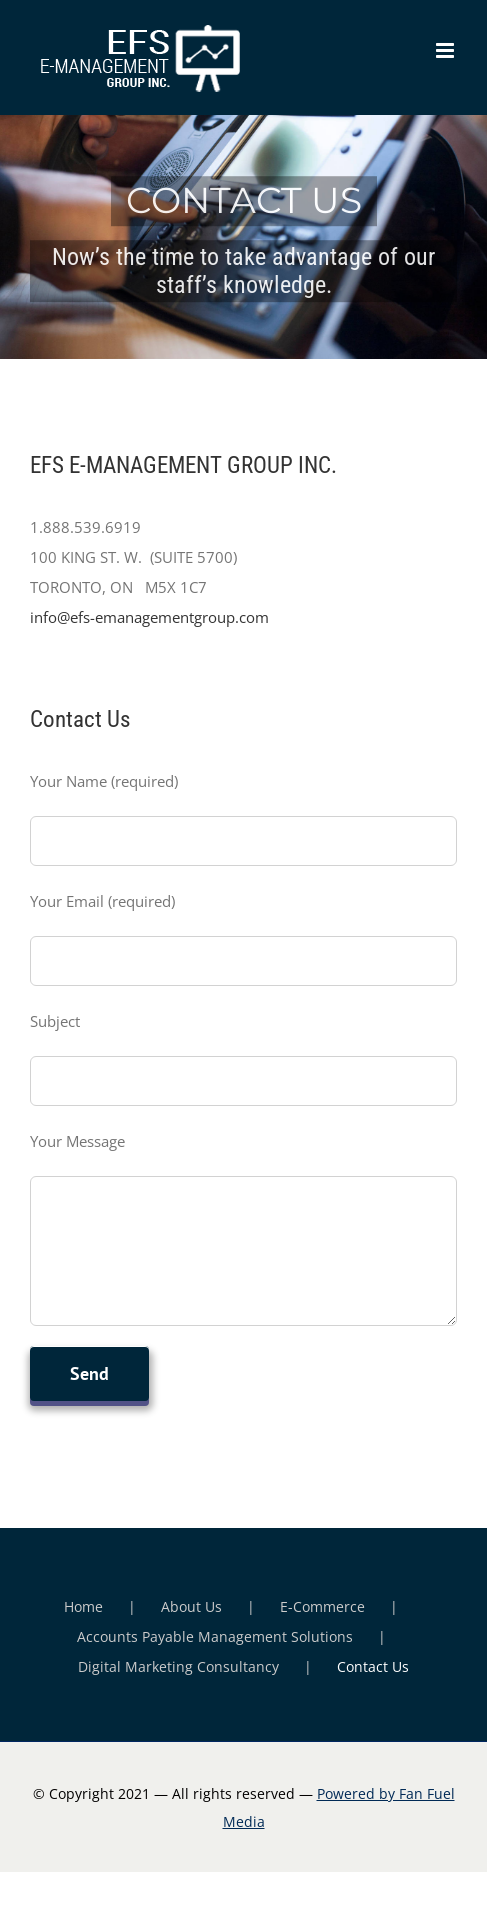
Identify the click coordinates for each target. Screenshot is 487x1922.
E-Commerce (322, 1606)
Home (83, 1606)
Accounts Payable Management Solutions (215, 1636)
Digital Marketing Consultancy (178, 1666)
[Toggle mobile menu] (446, 50)
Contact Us (373, 1666)
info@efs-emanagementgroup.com (149, 617)
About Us (191, 1606)
